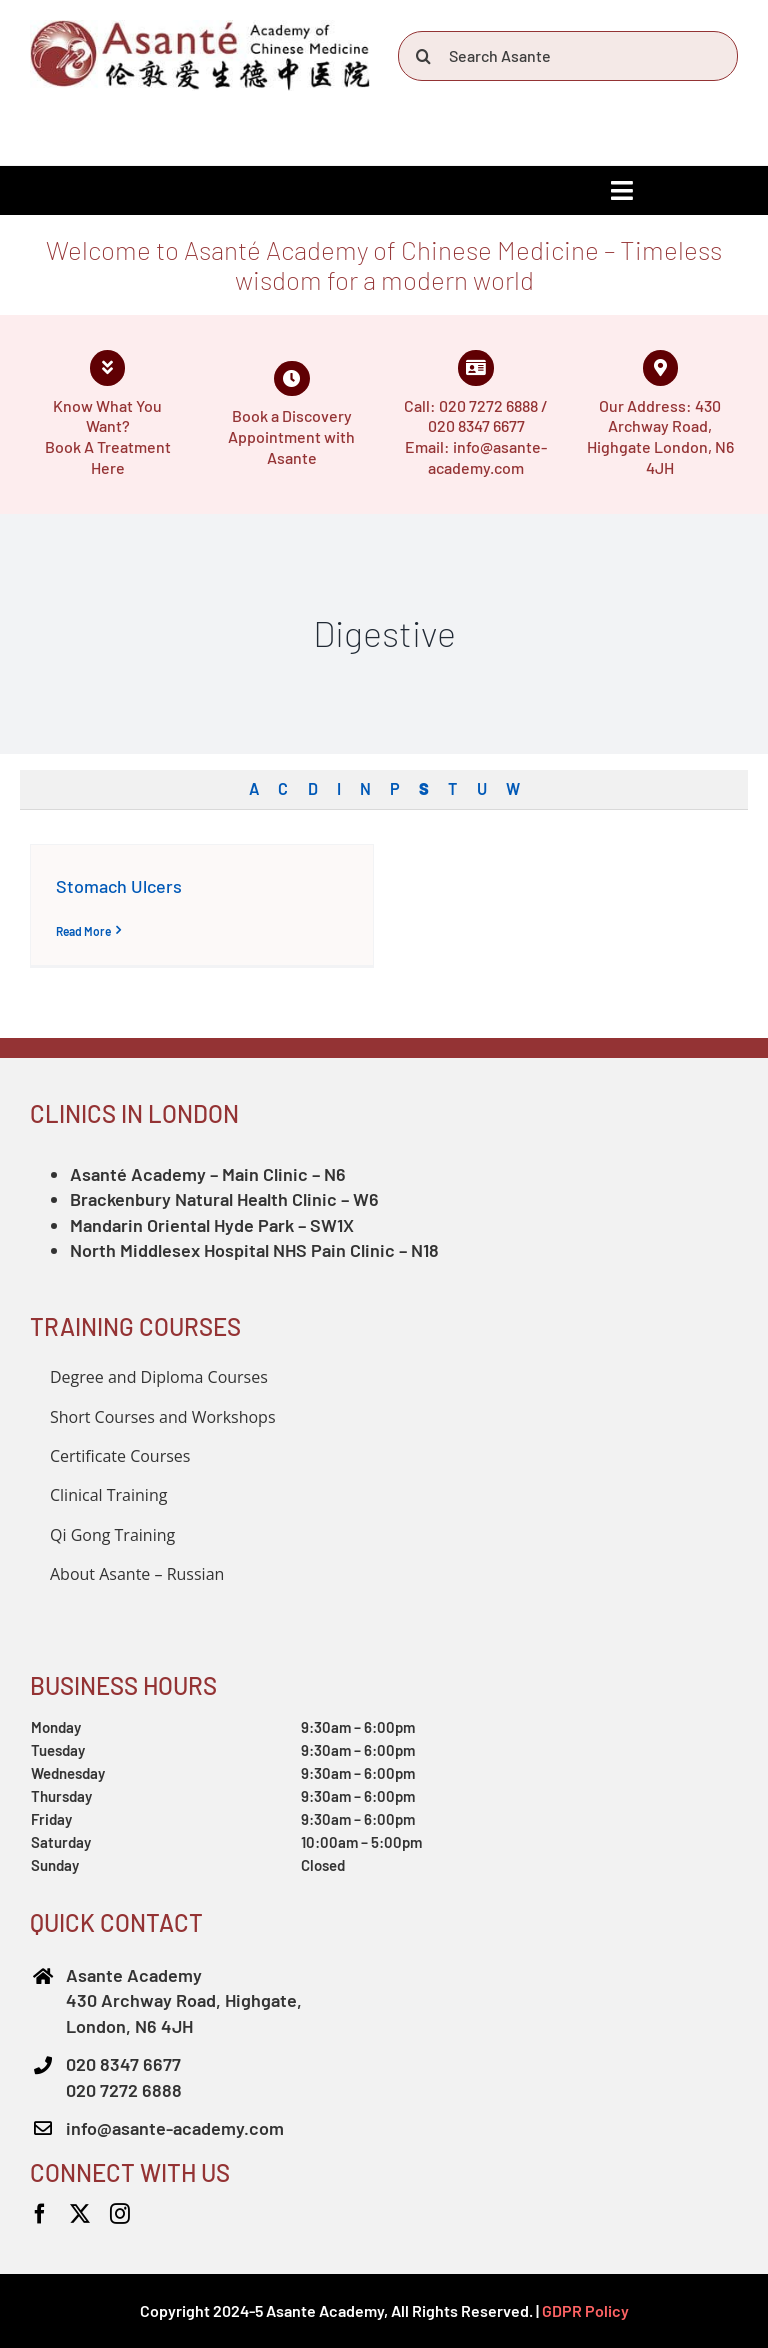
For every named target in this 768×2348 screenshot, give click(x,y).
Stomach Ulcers (119, 886)
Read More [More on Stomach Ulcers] (83, 931)
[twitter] (80, 2214)
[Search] (423, 56)
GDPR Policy (585, 2310)
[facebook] (40, 2214)
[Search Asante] (568, 56)
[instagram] (120, 2214)
